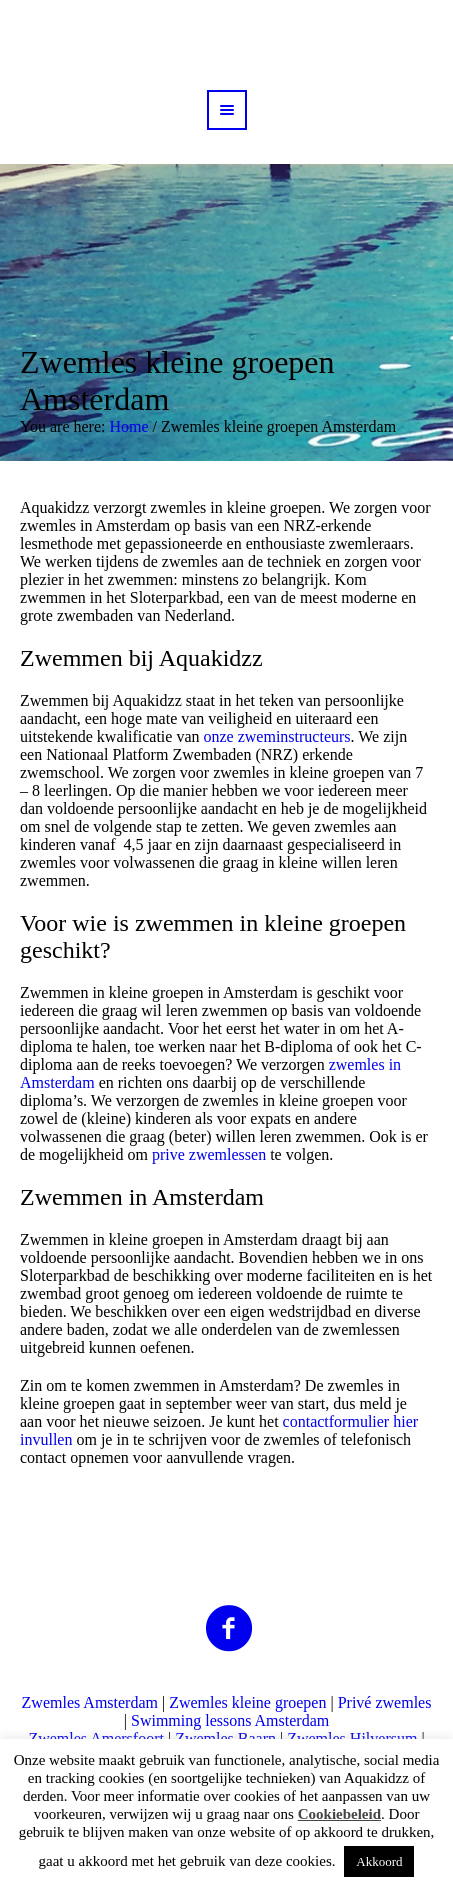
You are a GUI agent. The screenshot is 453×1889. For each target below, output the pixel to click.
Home (128, 426)
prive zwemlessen (209, 1154)
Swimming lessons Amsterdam (230, 1720)
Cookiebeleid (339, 1814)
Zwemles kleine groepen (247, 1702)
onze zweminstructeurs (276, 736)
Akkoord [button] (379, 1861)
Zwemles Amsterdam (90, 1702)
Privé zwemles (385, 1702)
